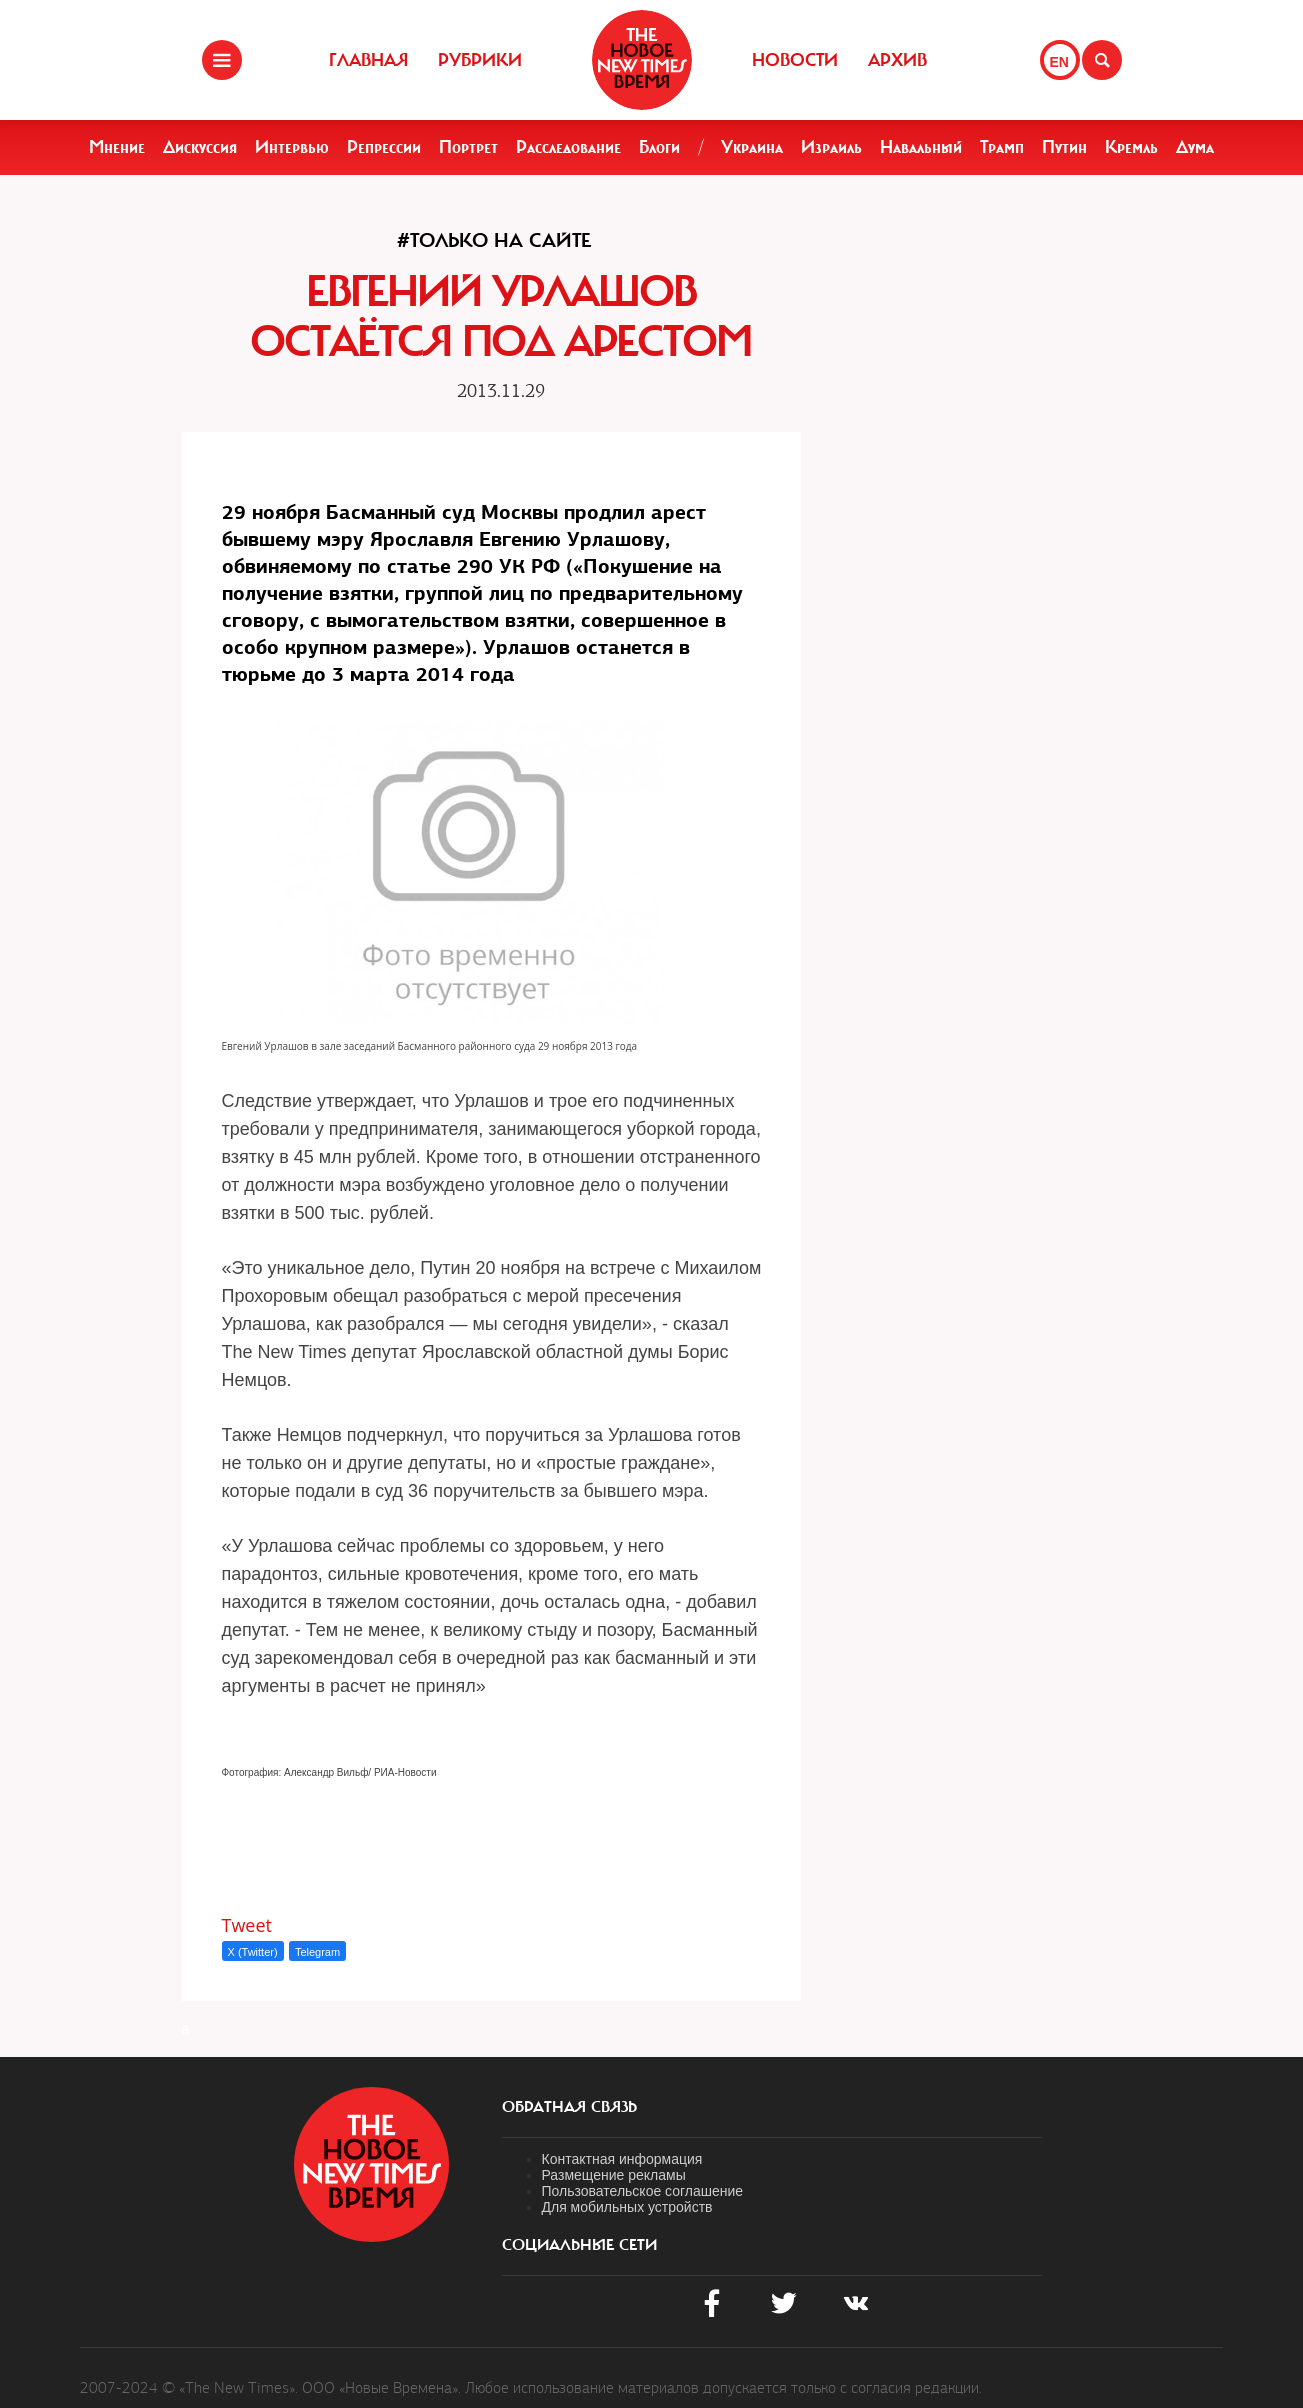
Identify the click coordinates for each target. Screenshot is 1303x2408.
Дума (1195, 147)
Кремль (1131, 147)
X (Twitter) (253, 1952)
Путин (1064, 147)
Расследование (568, 147)
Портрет (468, 147)
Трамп (1002, 147)
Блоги (659, 147)
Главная (368, 60)
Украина (752, 147)
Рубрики (480, 60)
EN (1059, 62)
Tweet (247, 1925)
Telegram (317, 1952)
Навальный (921, 147)
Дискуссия (200, 147)
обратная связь (569, 2107)
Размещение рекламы (614, 2175)
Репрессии (384, 147)
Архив (897, 60)
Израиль (831, 147)
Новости (795, 60)
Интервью (292, 147)
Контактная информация (622, 2159)
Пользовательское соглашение (643, 2191)
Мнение (117, 147)
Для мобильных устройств (627, 2207)
